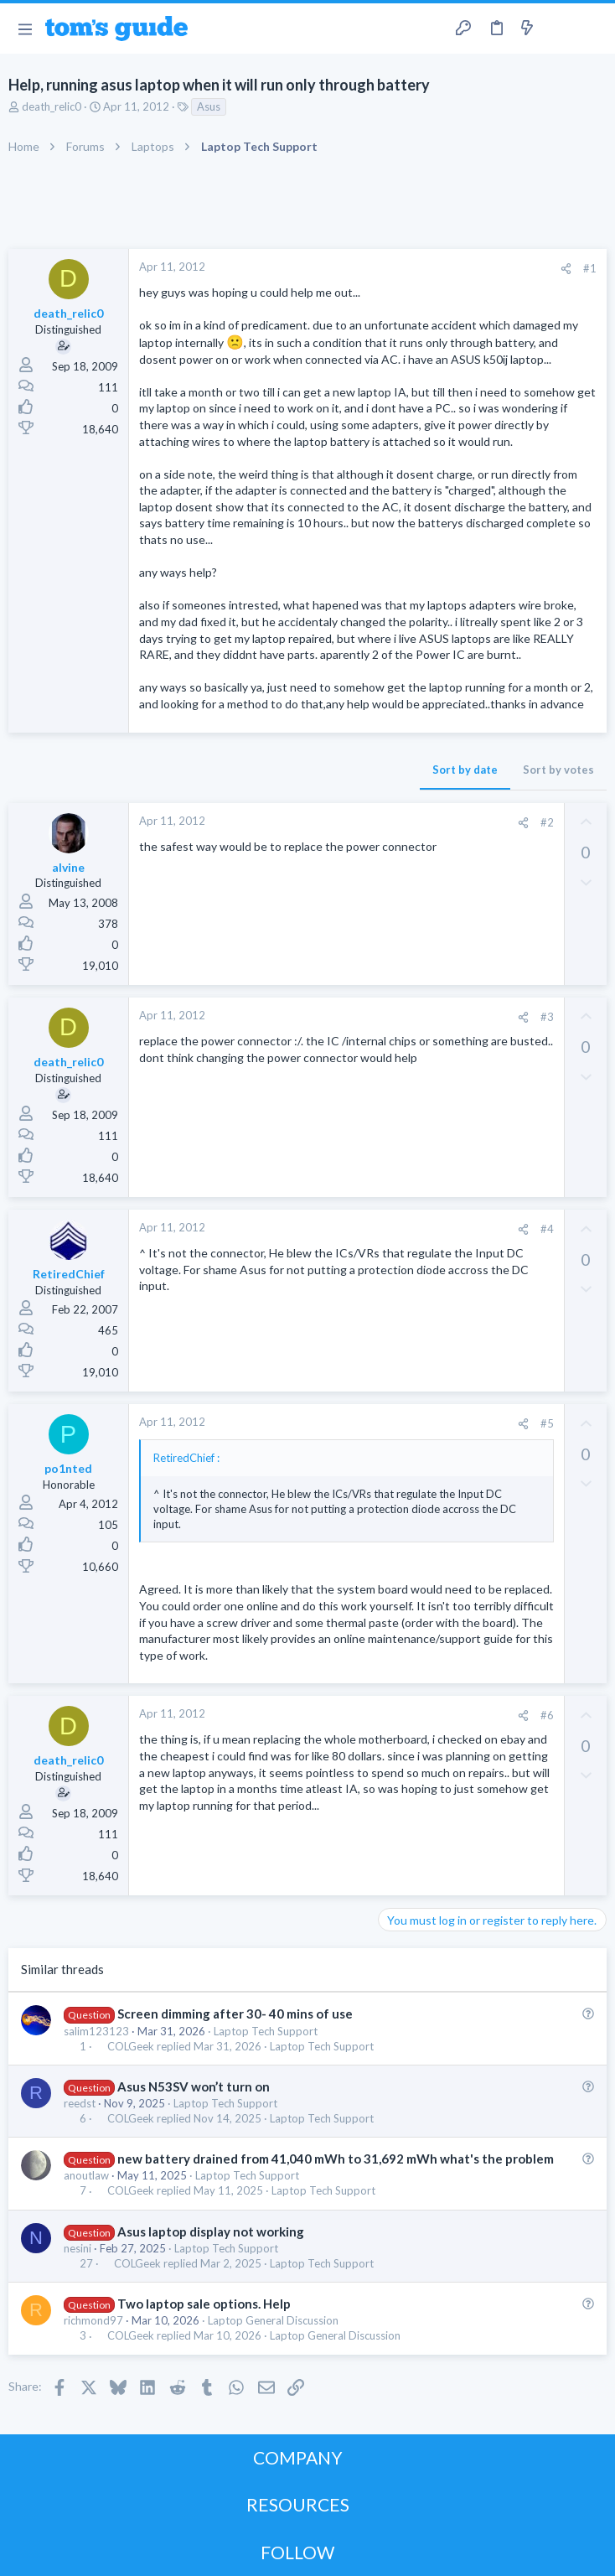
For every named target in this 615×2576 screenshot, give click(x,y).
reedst (80, 2103)
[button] (24, 28)
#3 (547, 1017)
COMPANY (298, 2457)
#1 (590, 268)
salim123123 (96, 2031)
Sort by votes (558, 769)
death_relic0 (51, 106)
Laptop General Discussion (273, 2320)
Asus (208, 106)
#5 (547, 1423)
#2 (547, 822)
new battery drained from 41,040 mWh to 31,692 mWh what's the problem (335, 2158)
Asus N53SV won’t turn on (193, 2086)
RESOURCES (297, 2504)
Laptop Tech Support (266, 2031)
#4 (547, 1229)
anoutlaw (86, 2175)
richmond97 (93, 2320)
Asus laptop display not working (210, 2231)
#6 (547, 1715)
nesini (77, 2248)
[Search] (592, 29)
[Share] (566, 269)
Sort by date (465, 769)
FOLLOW (297, 2552)
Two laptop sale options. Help (204, 2303)
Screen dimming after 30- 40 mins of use (235, 2013)
